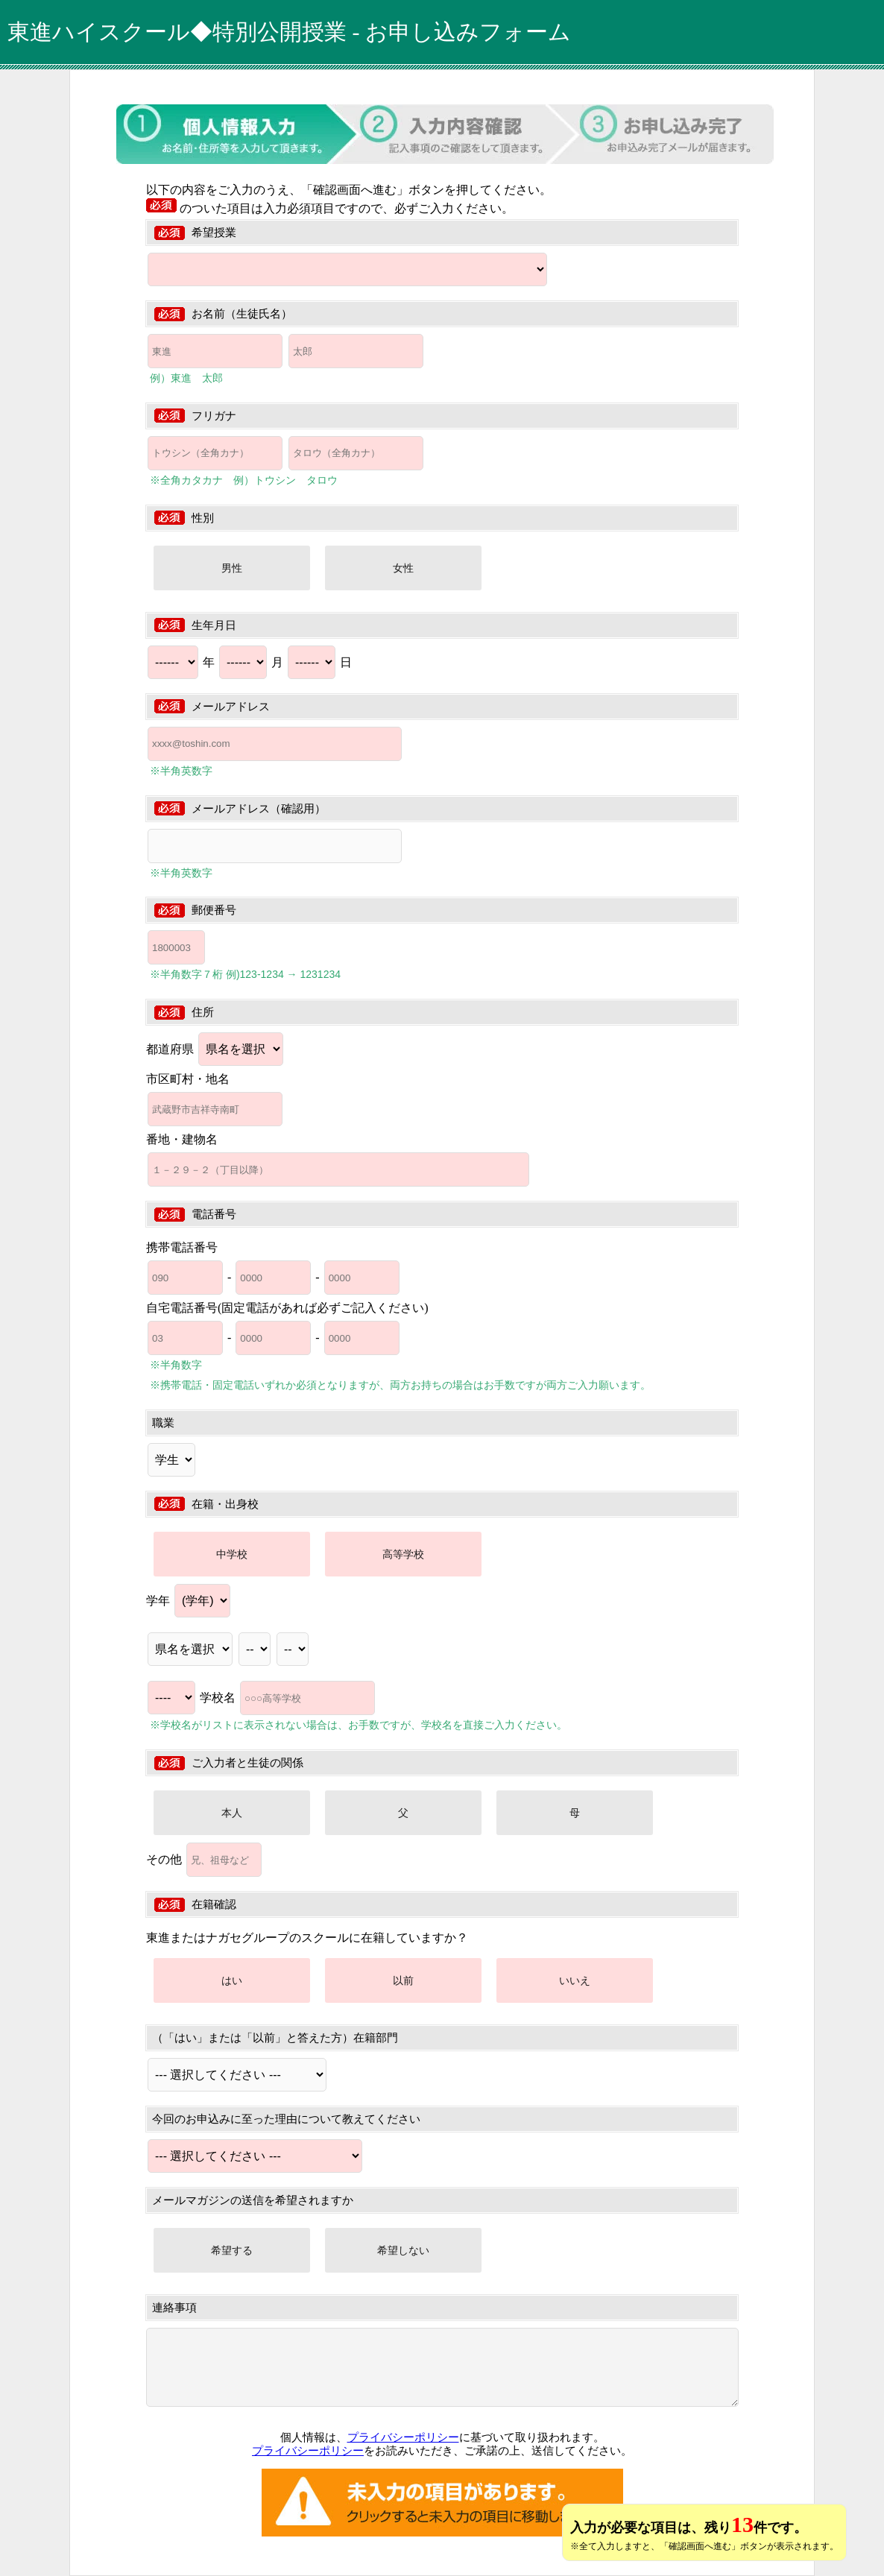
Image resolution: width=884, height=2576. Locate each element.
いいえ (574, 1980)
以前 (403, 1980)
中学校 (231, 1554)
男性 (231, 568)
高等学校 (403, 1554)
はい (231, 1980)
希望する (232, 2250)
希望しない (403, 2250)
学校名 (287, 1697)
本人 (231, 1813)
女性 (403, 568)
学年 (188, 1600)
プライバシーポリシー (403, 2437)
